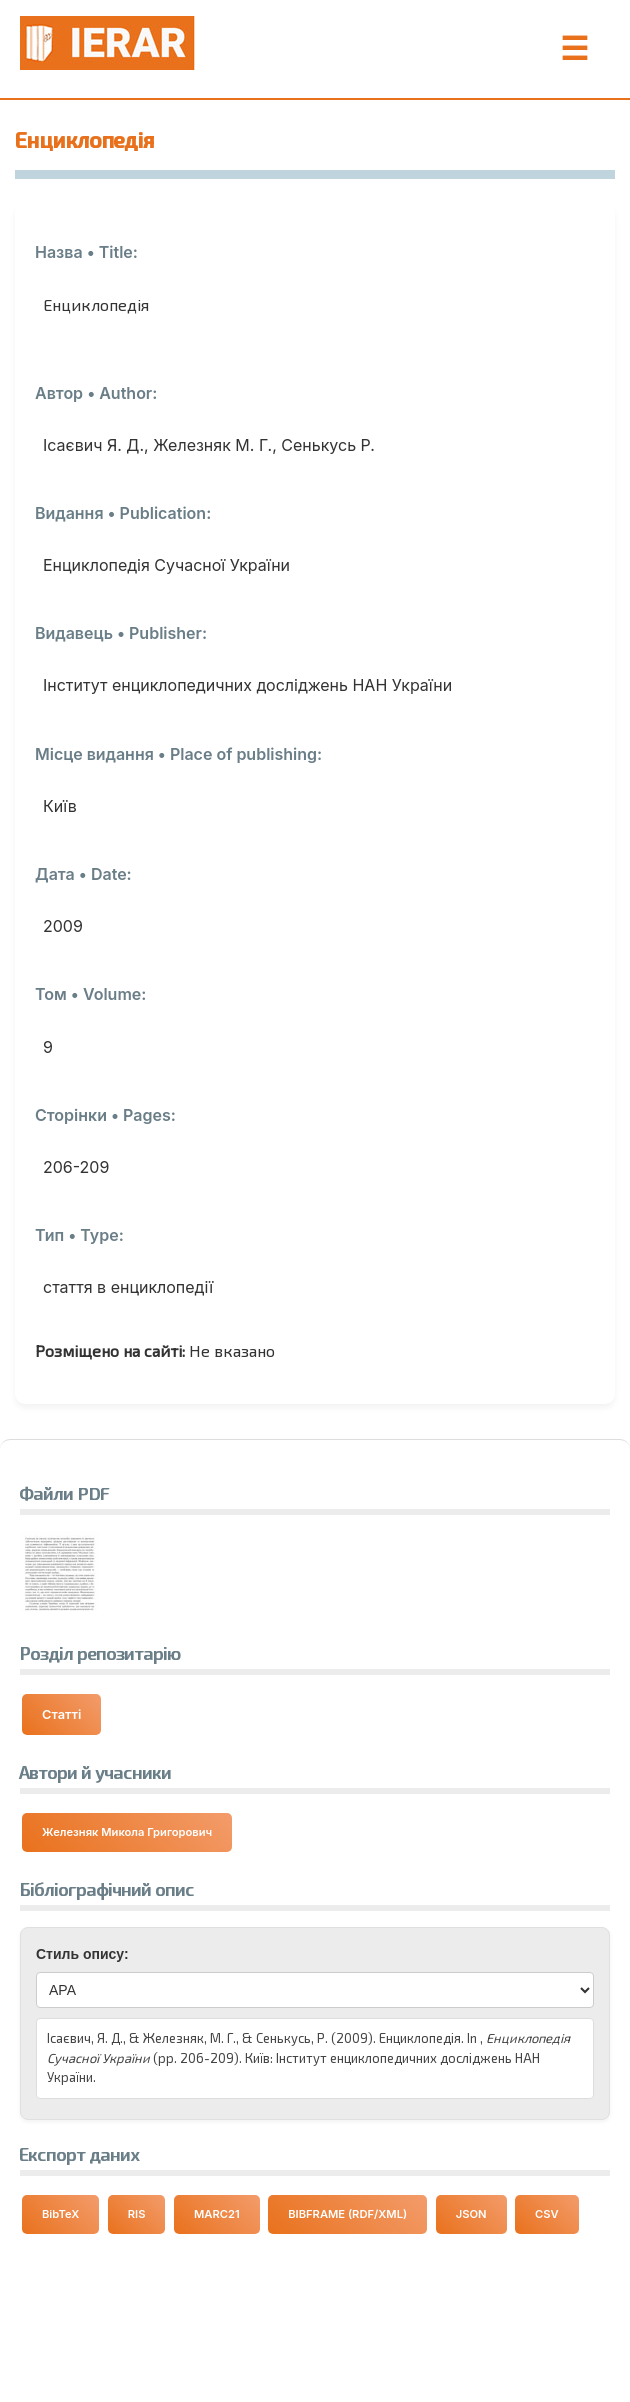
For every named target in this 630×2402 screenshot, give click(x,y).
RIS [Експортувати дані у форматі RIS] (137, 2214)
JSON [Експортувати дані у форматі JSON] (471, 2214)
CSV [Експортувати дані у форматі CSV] (547, 2214)
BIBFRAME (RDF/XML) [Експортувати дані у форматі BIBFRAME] (347, 2214)
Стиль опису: (82, 1954)
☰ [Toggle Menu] (574, 49)
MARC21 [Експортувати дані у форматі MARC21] (217, 2214)
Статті (61, 1714)
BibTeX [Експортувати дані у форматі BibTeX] (60, 2214)
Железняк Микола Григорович (127, 1832)
